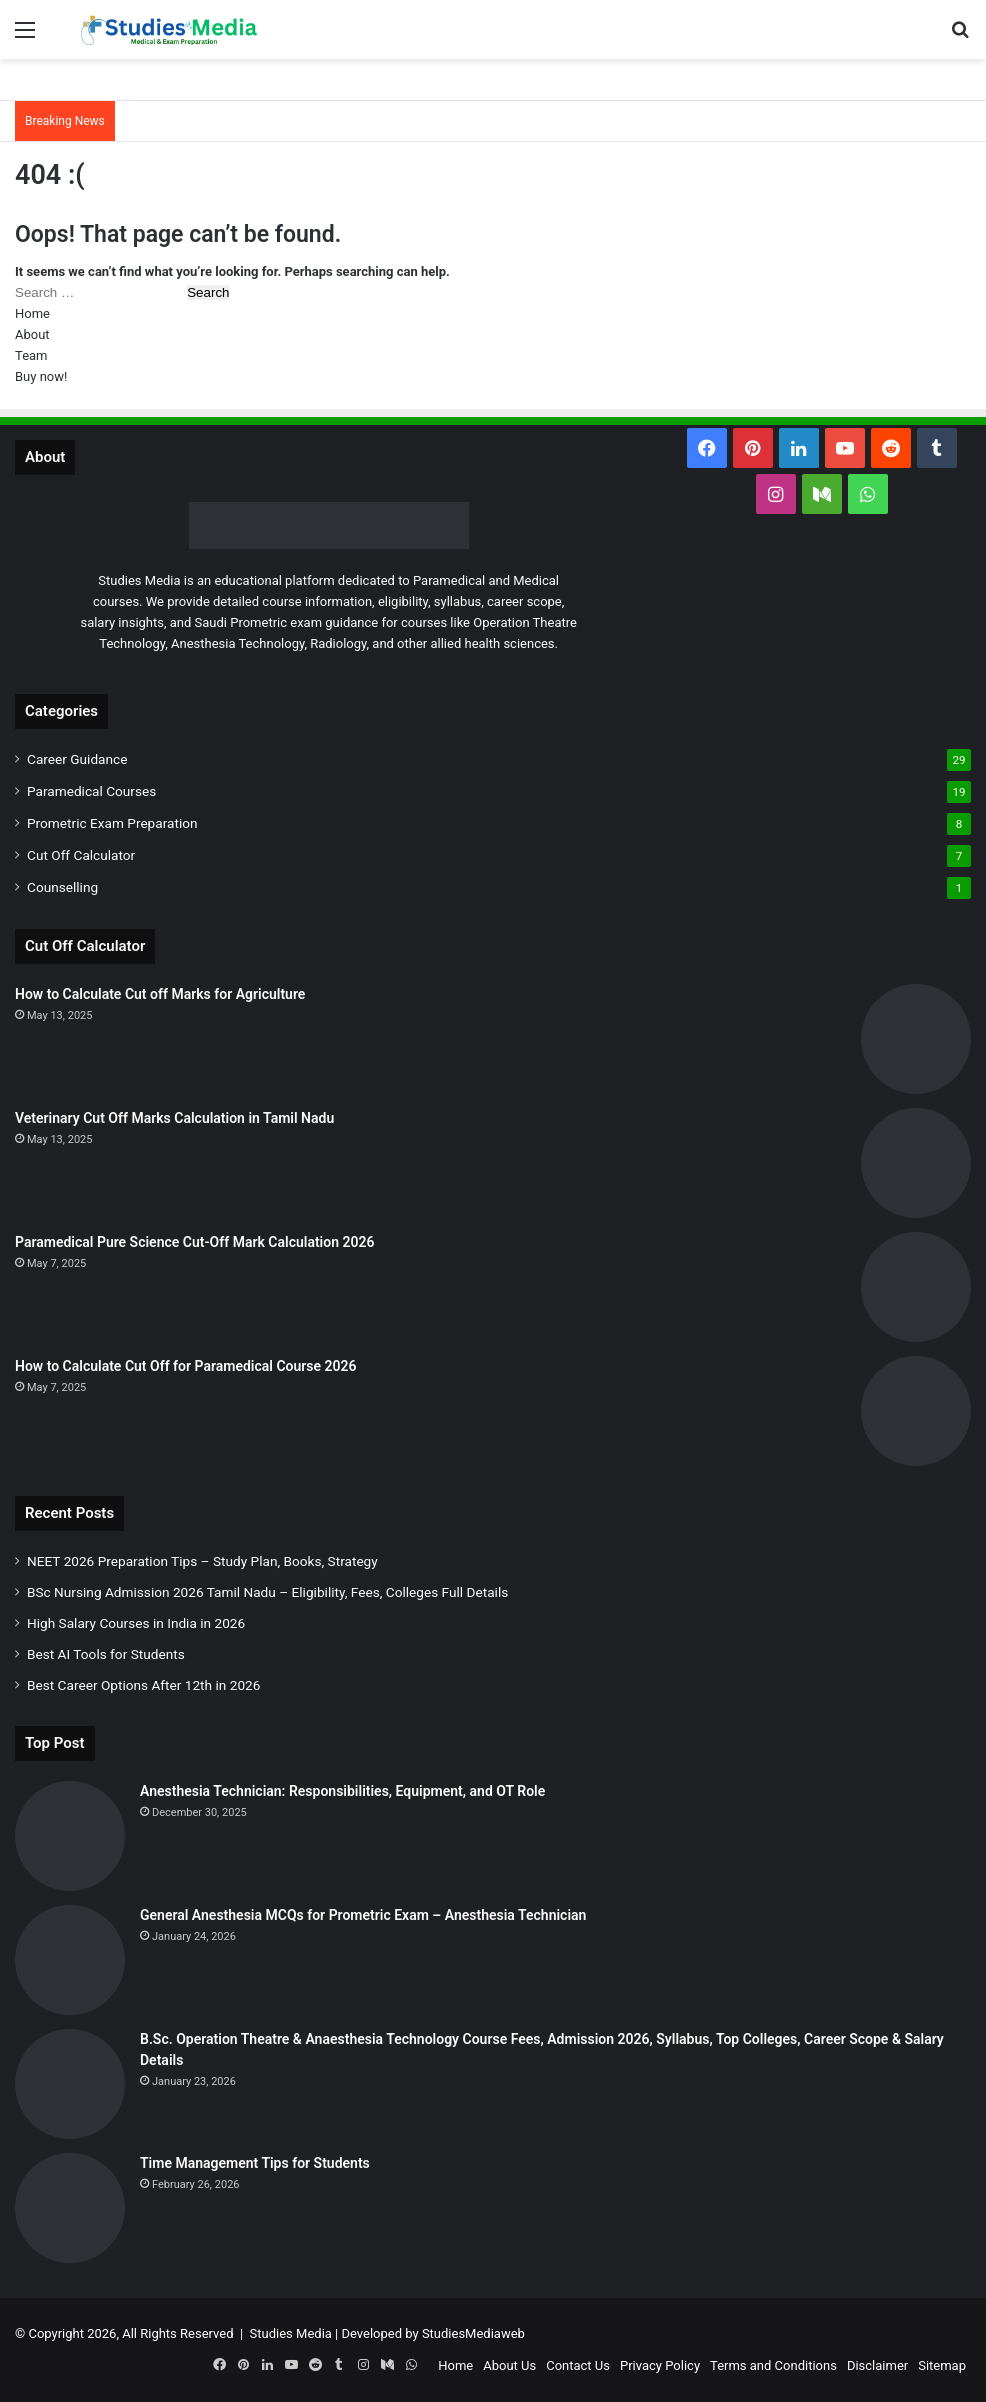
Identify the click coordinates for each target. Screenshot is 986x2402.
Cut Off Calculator (81, 855)
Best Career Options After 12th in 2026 (143, 1685)
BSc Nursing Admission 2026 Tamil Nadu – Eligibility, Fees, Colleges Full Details (267, 1592)
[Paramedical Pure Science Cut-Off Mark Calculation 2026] (916, 1287)
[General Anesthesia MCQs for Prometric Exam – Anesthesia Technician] (70, 1960)
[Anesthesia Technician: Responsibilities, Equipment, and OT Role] (70, 1836)
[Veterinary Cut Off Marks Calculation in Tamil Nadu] (916, 1163)
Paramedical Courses (91, 791)
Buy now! (41, 376)
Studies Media (291, 2333)
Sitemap (942, 2365)
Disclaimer (877, 2365)
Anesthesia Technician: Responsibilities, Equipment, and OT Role (342, 1791)
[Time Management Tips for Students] (70, 2208)
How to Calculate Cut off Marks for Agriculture (160, 994)
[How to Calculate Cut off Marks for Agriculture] (916, 1039)
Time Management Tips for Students (255, 2163)
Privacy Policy (660, 2365)
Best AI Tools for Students (106, 1654)
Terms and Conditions (773, 2365)
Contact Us (578, 2365)
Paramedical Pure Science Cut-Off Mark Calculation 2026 (194, 1242)
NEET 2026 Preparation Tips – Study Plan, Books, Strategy (202, 1561)
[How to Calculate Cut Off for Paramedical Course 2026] (916, 1411)
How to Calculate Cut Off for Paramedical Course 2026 (186, 1366)
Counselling (62, 887)
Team (31, 355)
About (32, 334)
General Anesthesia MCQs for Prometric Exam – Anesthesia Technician (363, 1915)
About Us (509, 2365)
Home (32, 313)
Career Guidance (77, 759)
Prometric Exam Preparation (112, 823)
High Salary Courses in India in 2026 (136, 1623)
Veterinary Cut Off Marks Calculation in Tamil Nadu (174, 1118)
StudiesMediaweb (473, 2333)
